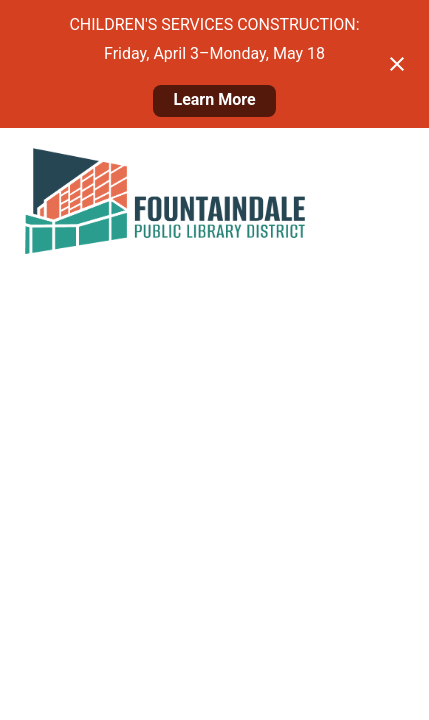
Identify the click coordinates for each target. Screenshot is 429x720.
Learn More (214, 99)
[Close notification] (397, 64)
